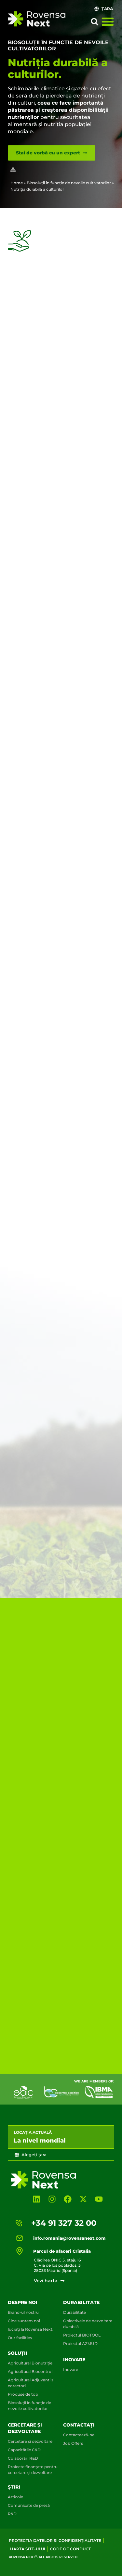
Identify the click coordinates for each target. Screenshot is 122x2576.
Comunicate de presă (29, 2505)
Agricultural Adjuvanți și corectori (31, 2382)
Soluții (17, 2353)
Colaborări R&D (23, 2458)
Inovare (74, 2360)
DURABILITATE (81, 2302)
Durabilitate (74, 2312)
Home (16, 182)
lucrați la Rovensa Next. (30, 2329)
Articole (15, 2496)
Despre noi (22, 2302)
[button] (94, 22)
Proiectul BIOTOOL (82, 2335)
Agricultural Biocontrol (30, 2371)
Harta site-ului (27, 2548)
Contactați (79, 2425)
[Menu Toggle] (107, 21)
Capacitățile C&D (24, 2449)
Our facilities (20, 2337)
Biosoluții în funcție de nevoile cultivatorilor (69, 182)
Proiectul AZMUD (80, 2343)
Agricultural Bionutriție (30, 2363)
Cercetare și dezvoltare (30, 2441)
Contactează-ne (78, 2434)
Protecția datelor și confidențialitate (55, 2540)
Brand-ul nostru (23, 2312)
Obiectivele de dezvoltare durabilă (87, 2323)
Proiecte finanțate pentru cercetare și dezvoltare (33, 2469)
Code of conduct (70, 2548)
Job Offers (73, 2443)
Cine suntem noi (24, 2320)
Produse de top (23, 2394)
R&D (12, 2513)
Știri (14, 2487)
